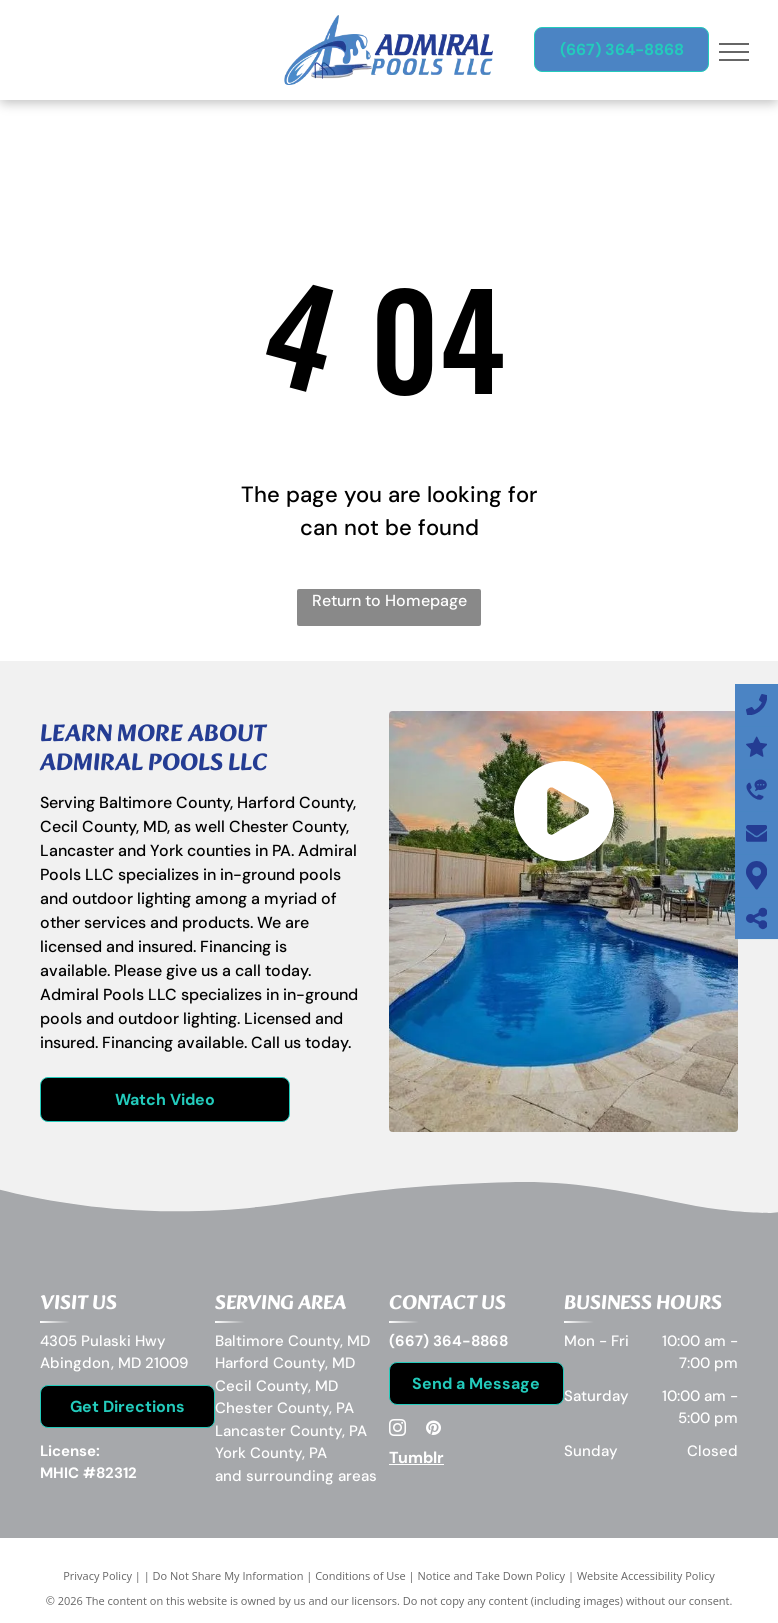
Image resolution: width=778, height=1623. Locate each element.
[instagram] (397, 1430)
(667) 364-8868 (448, 1341)
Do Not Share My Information (228, 1575)
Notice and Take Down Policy (492, 1575)
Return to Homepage (389, 600)
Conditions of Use (360, 1575)
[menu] (734, 52)
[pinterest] (433, 1430)
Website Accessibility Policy (646, 1575)
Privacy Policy (97, 1575)
